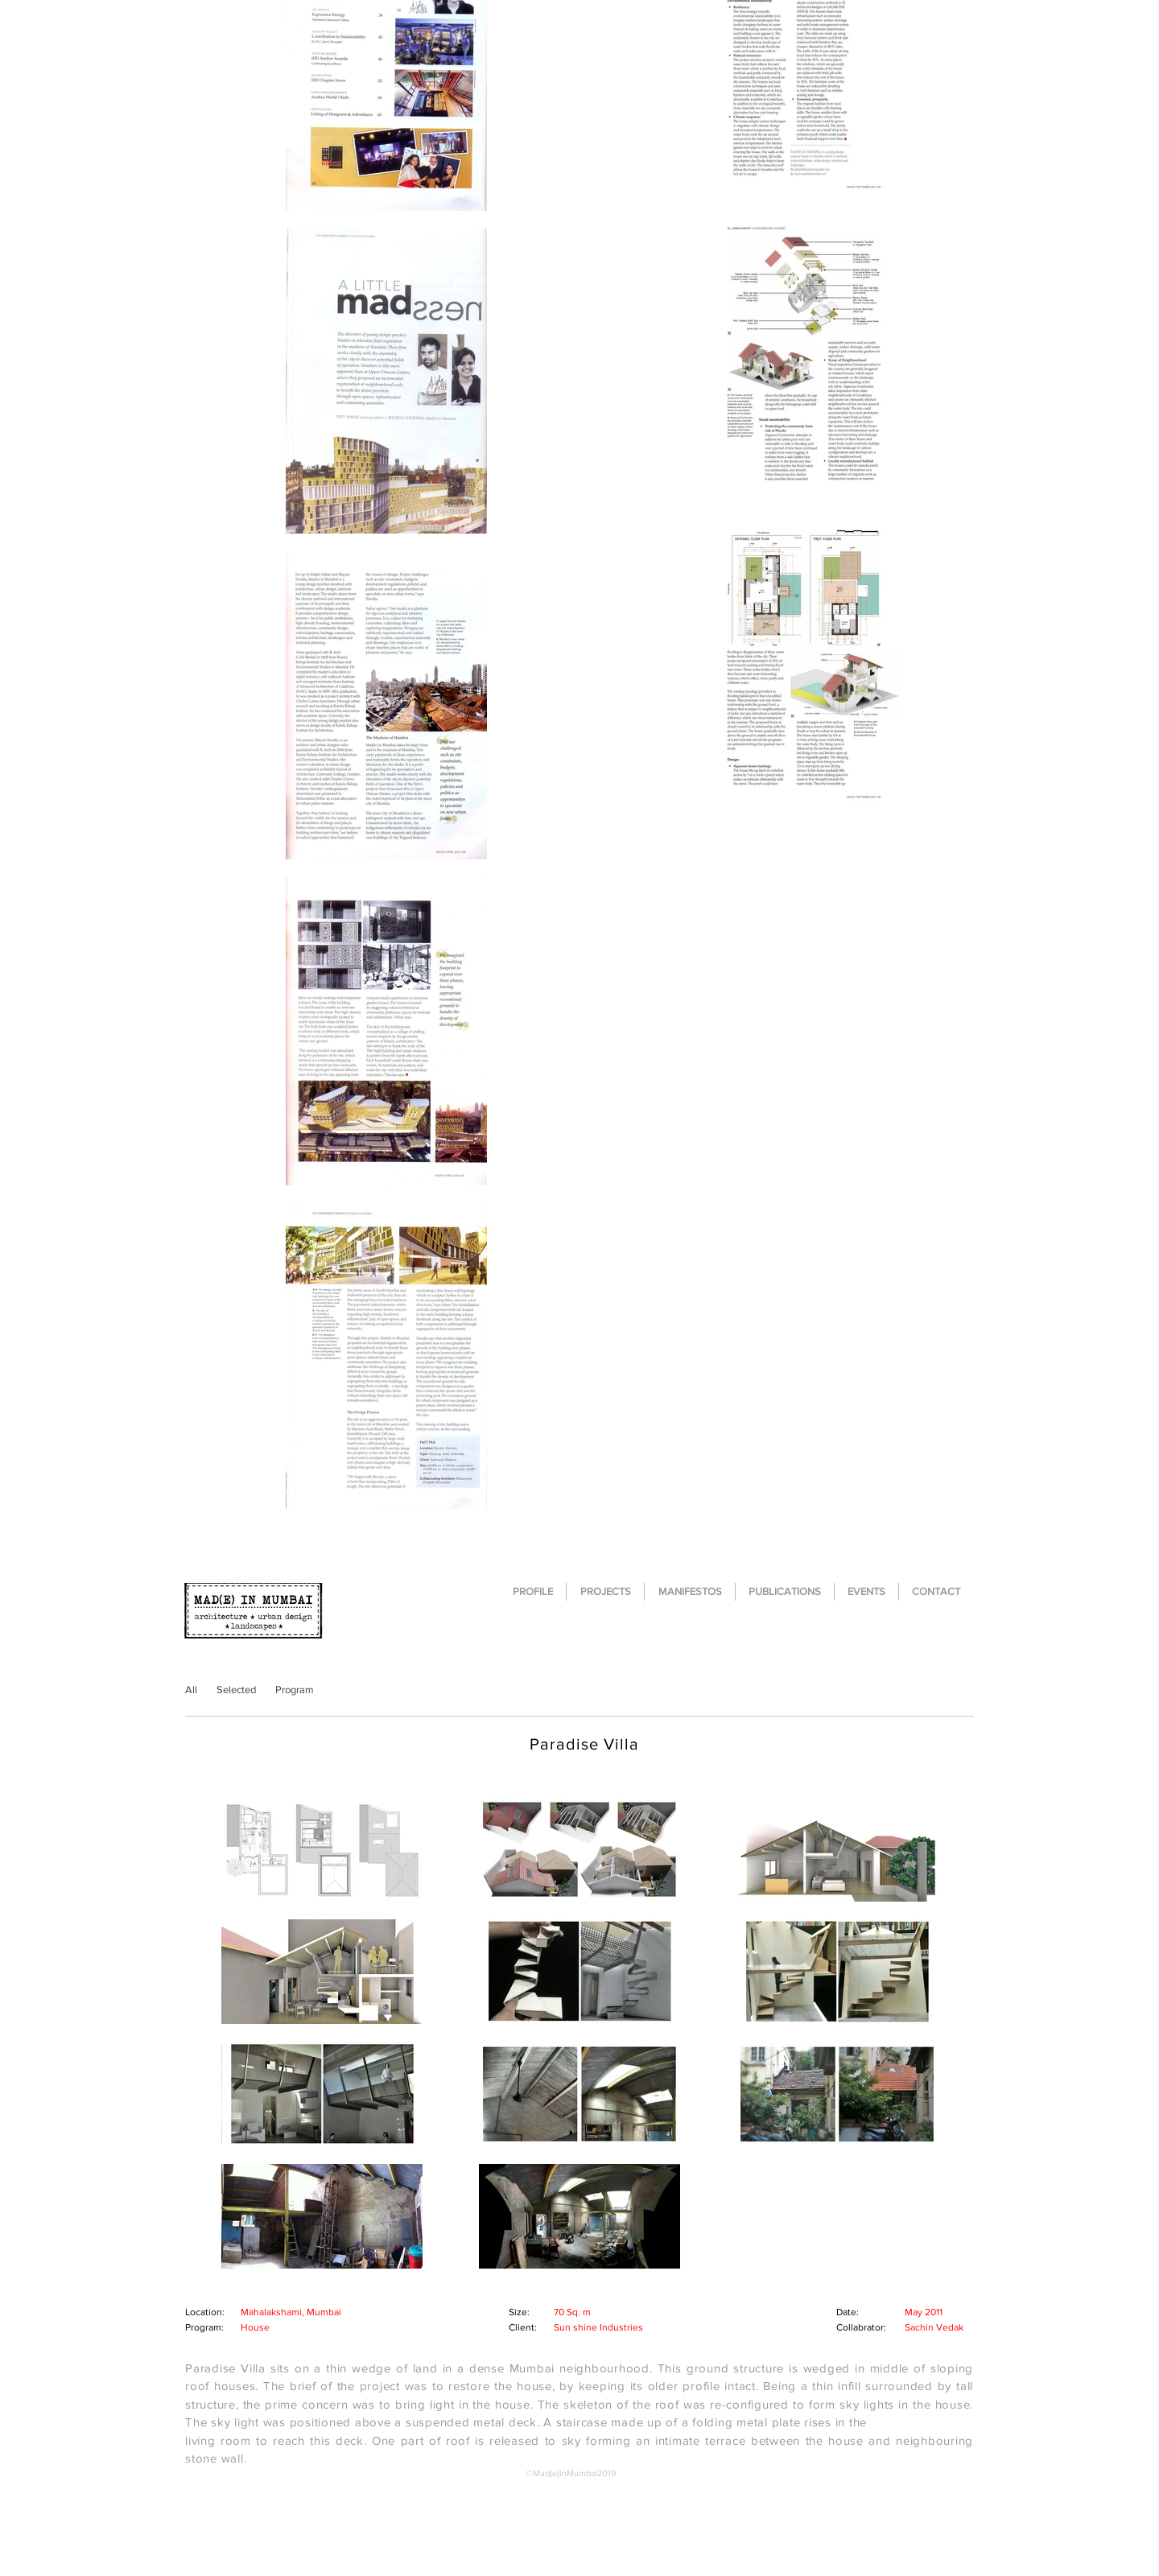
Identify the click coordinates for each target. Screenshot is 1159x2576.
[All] (191, 1690)
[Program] (294, 1690)
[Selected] (236, 1690)
